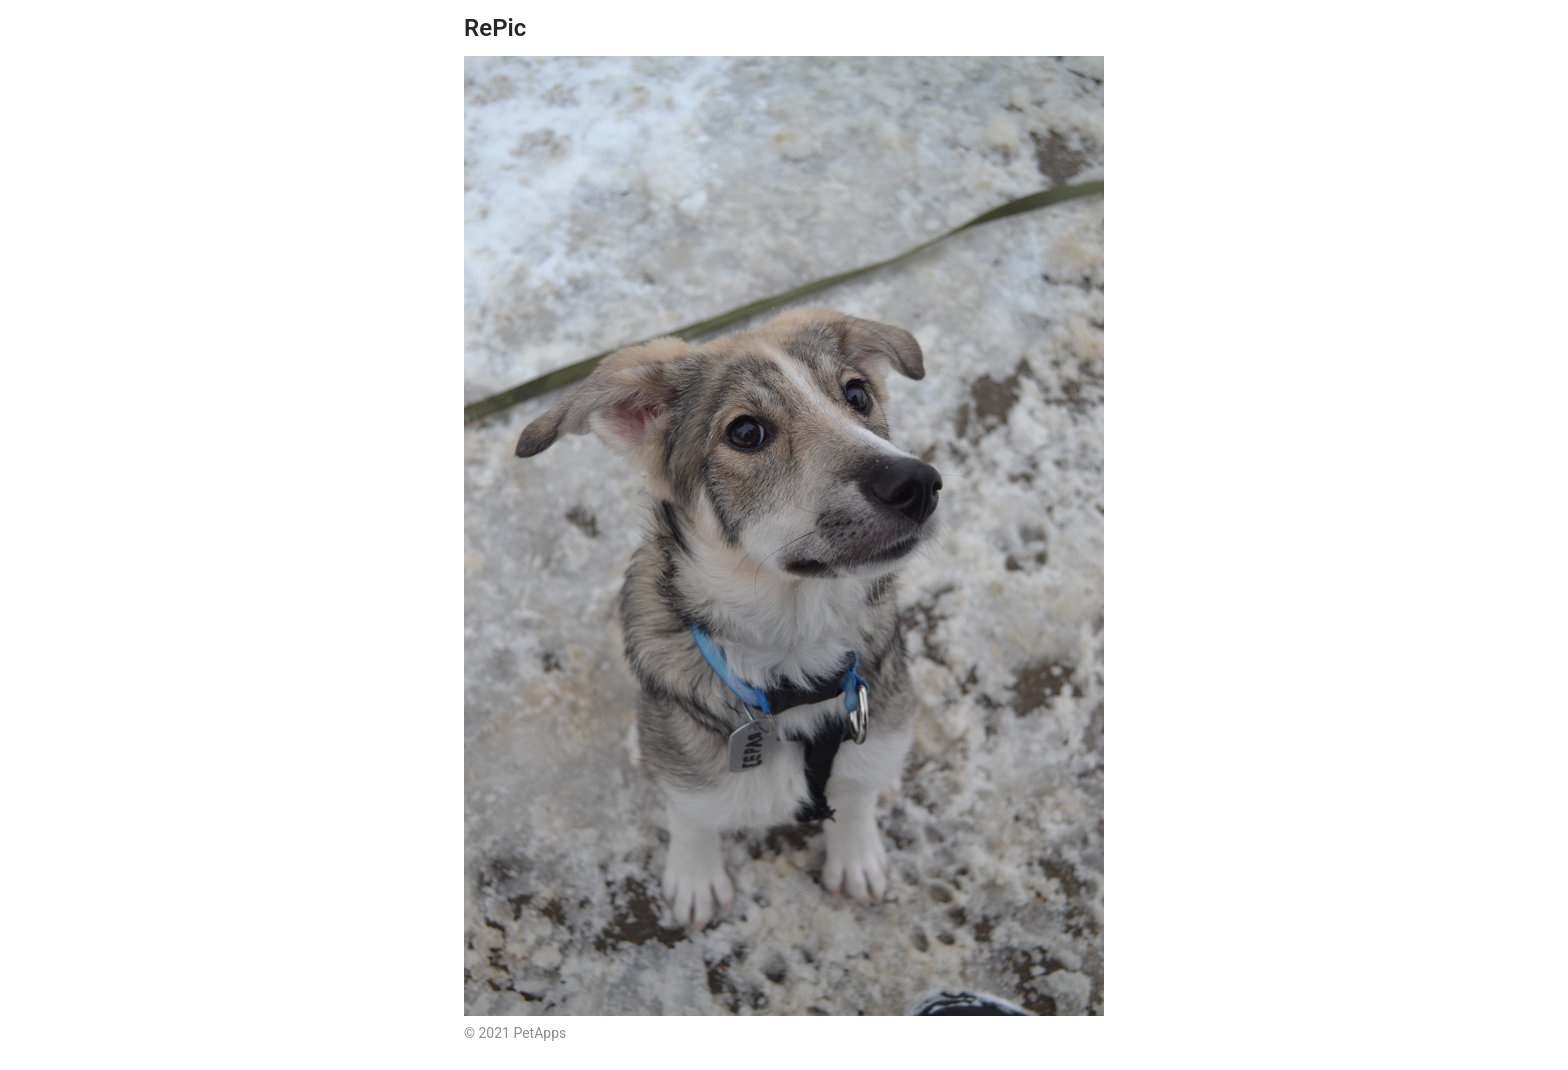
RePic (495, 28)
